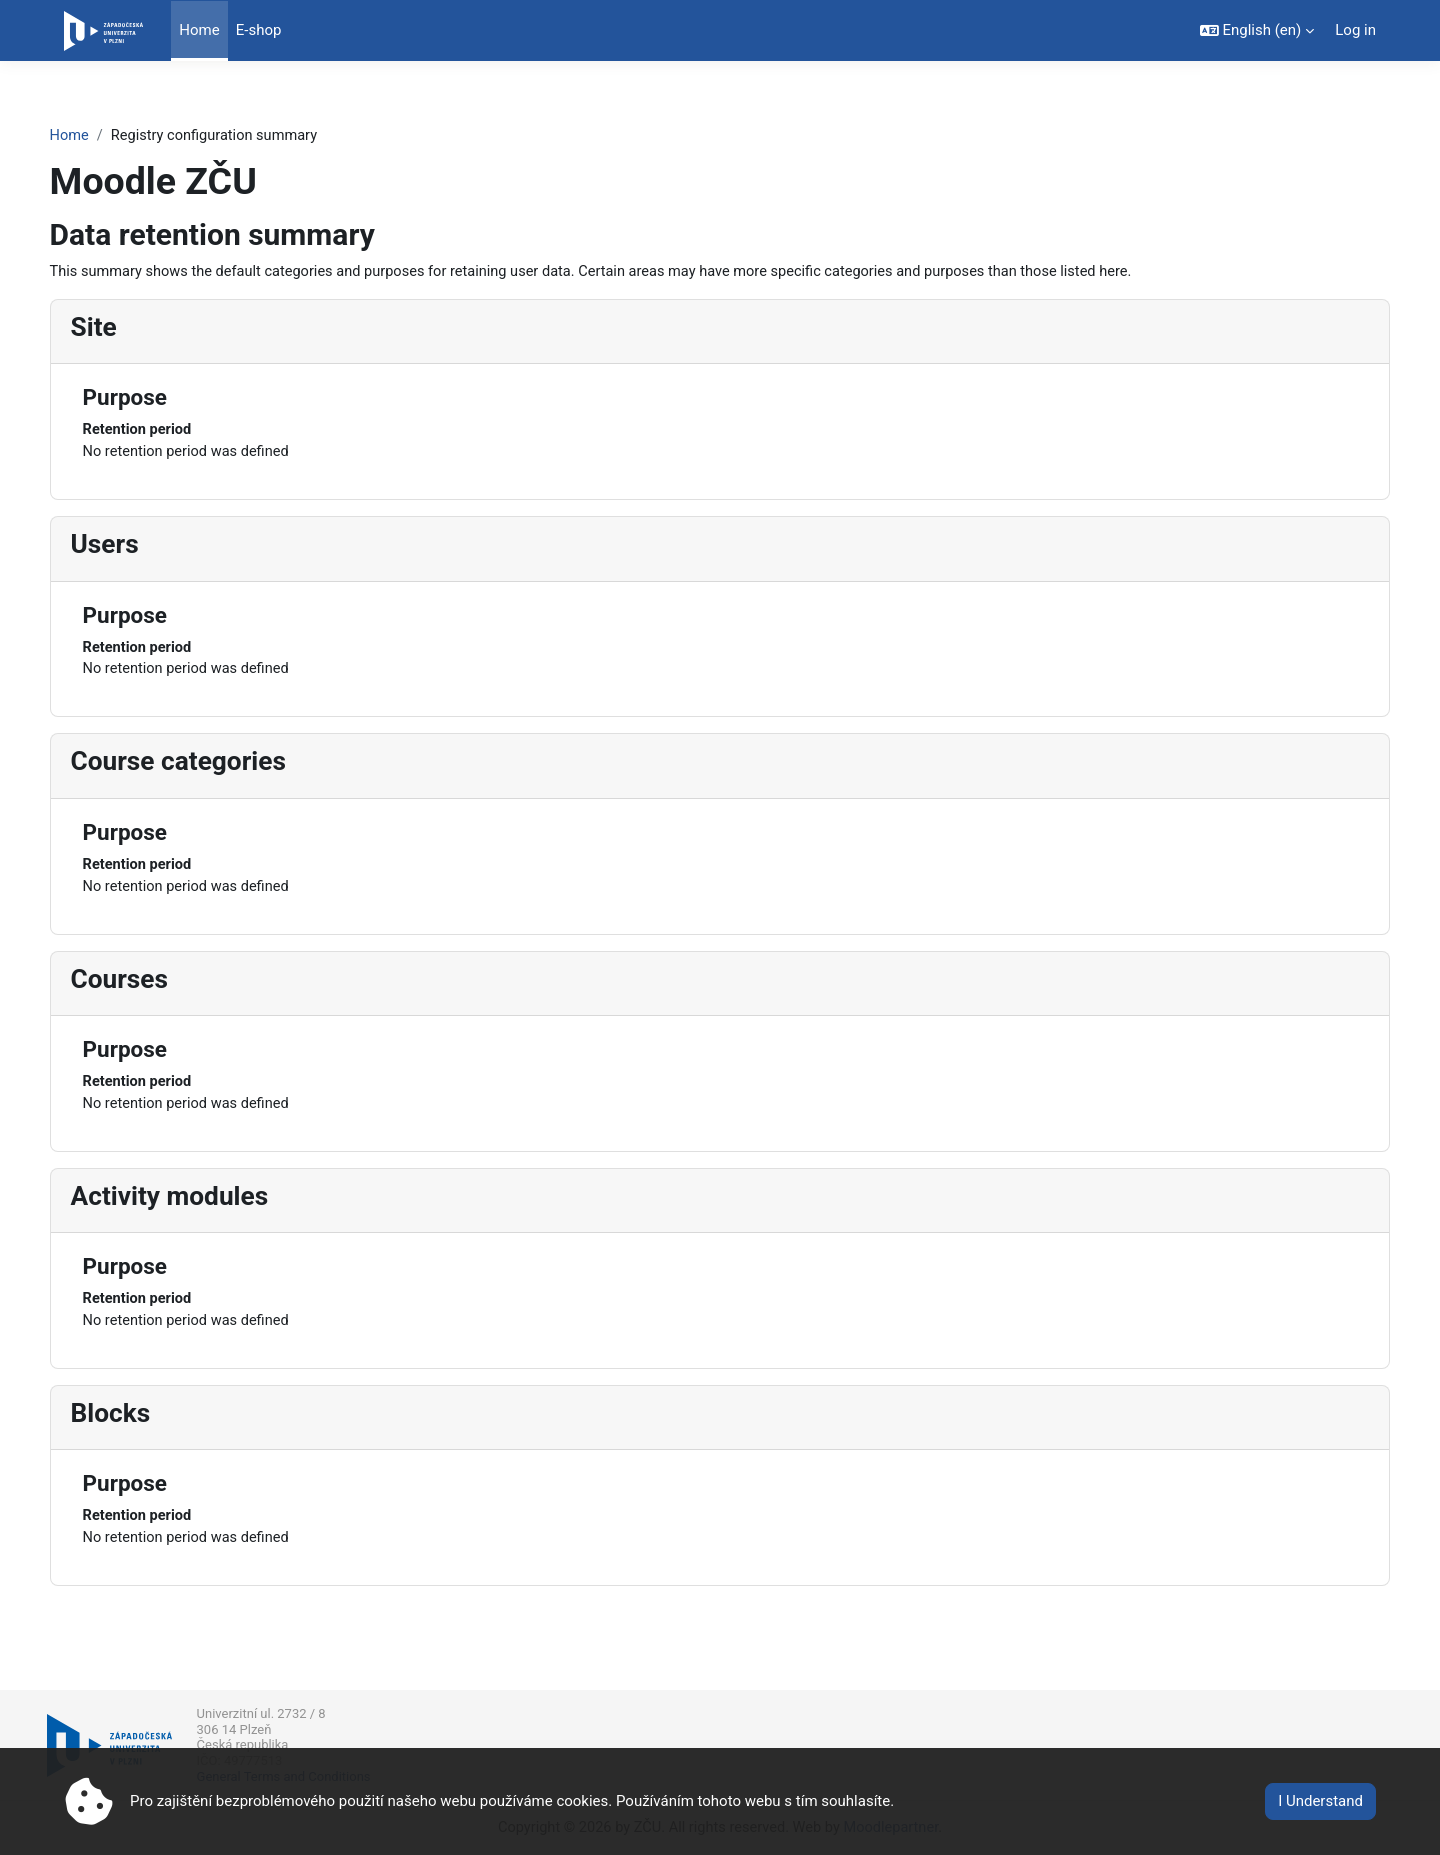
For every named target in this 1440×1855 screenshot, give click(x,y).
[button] (1257, 30)
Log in (1355, 30)
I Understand (1320, 1801)
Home (107, 127)
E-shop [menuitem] (259, 30)
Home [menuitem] (199, 30)
